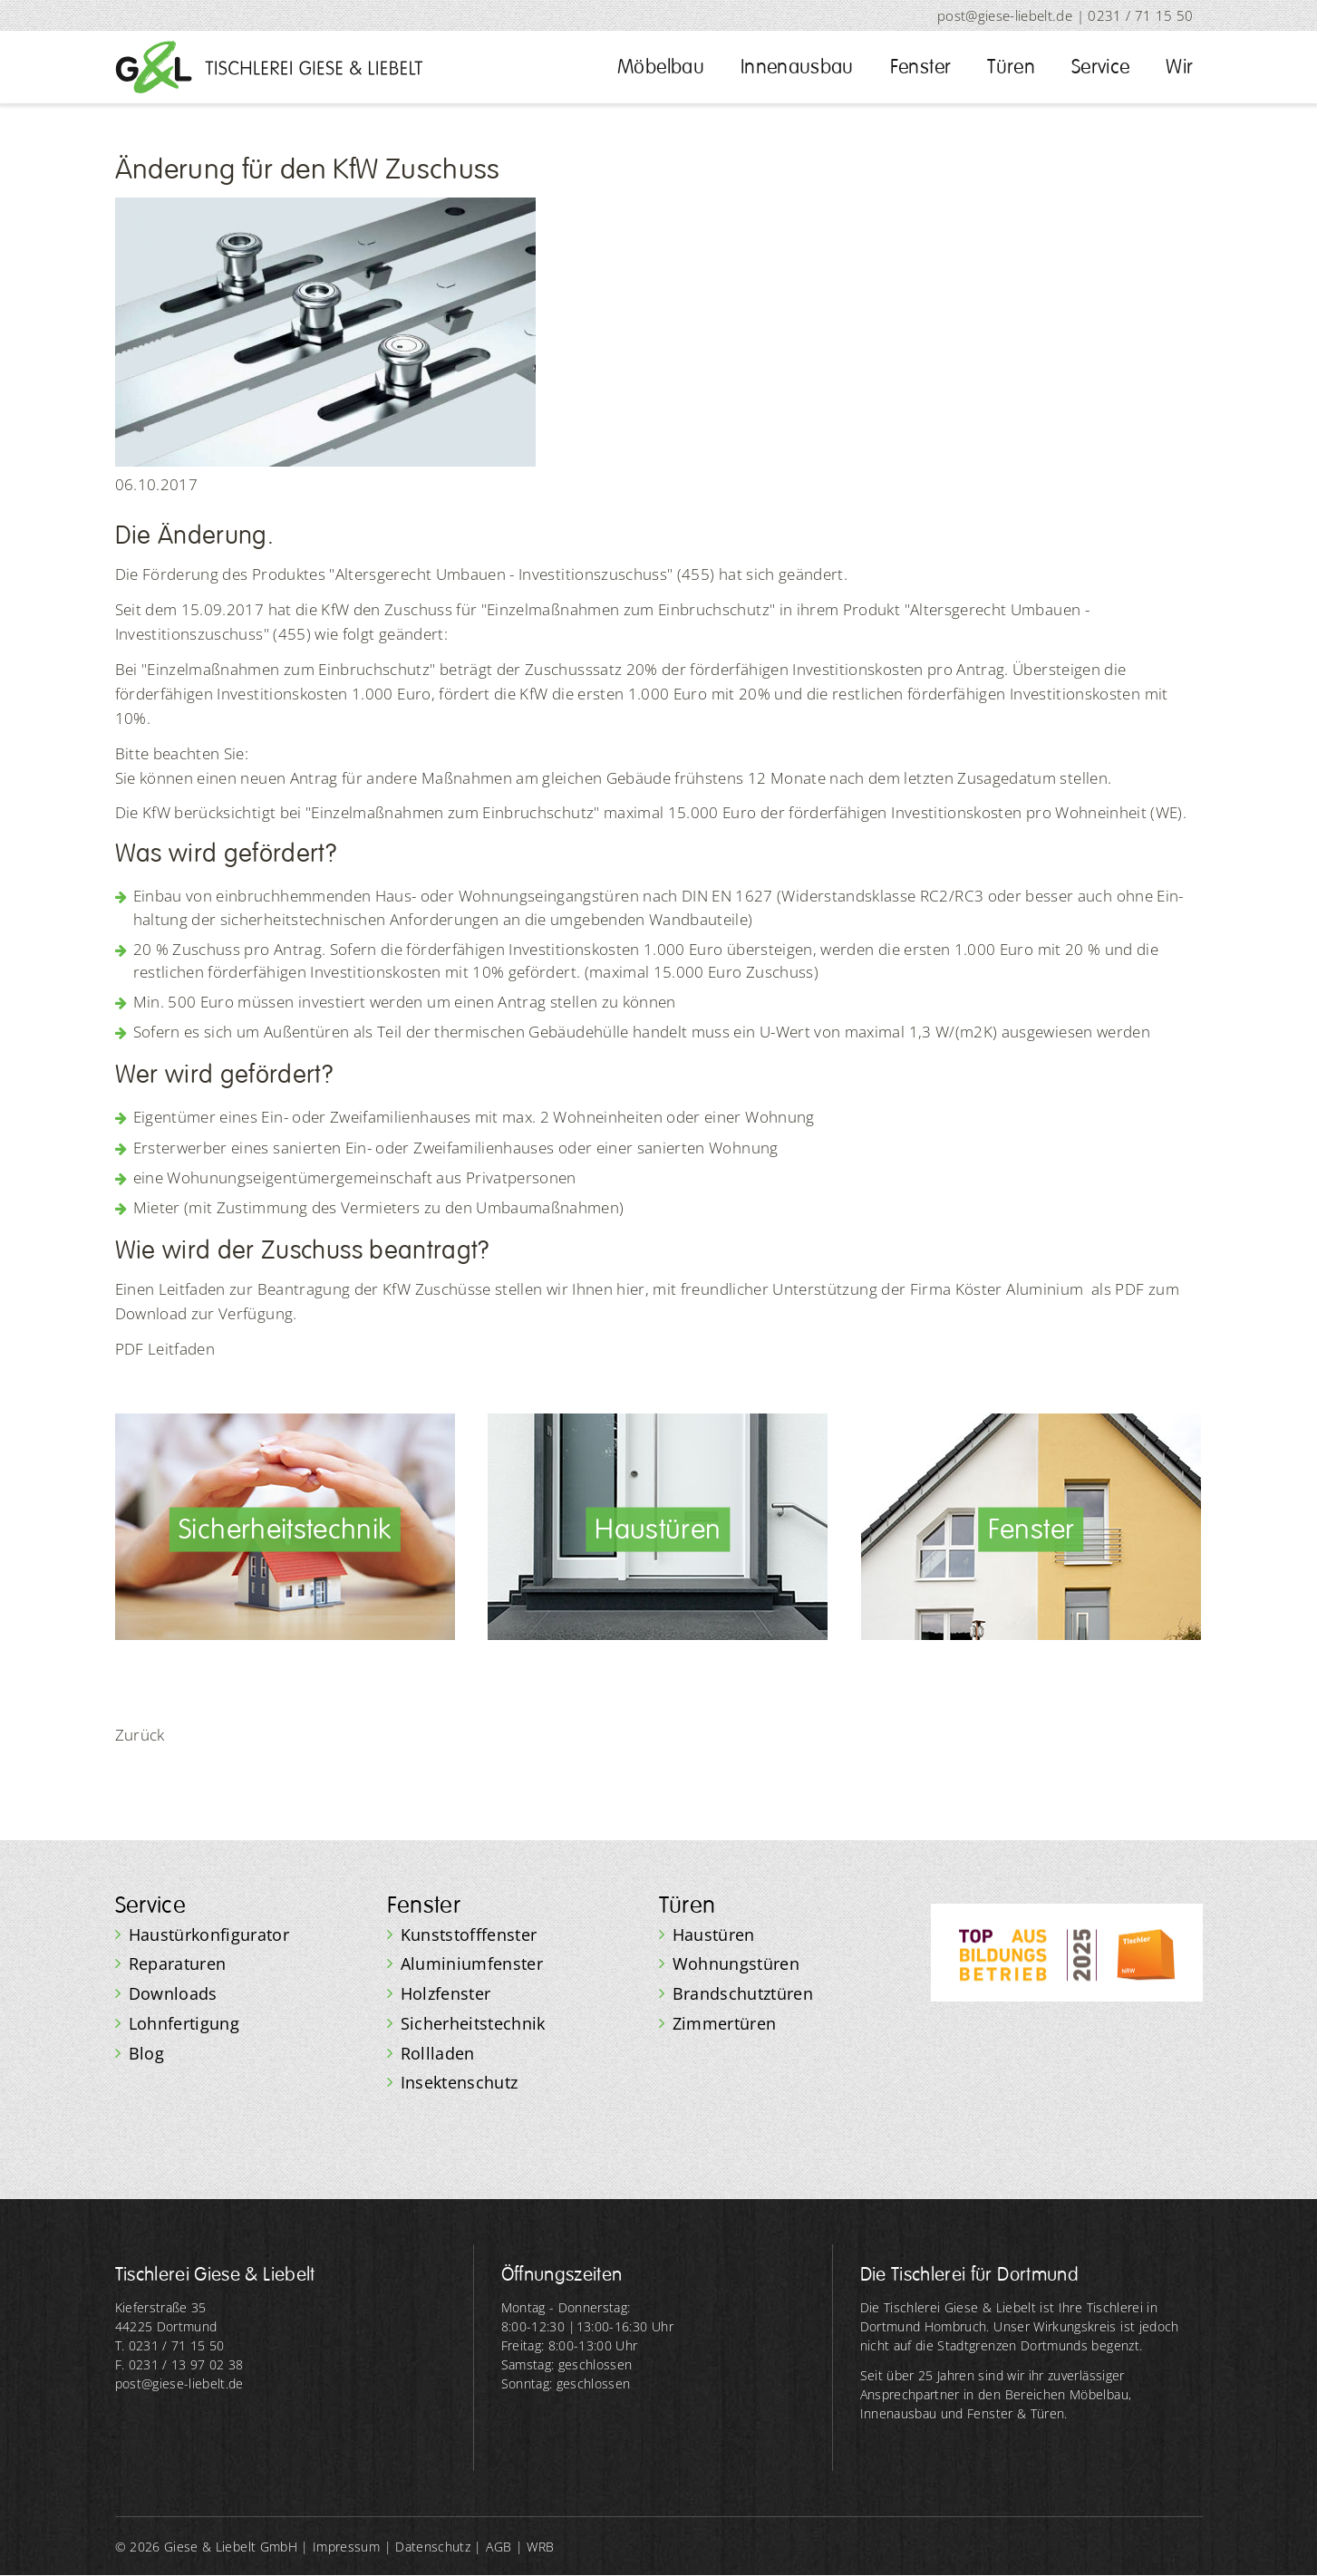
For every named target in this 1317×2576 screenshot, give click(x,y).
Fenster (920, 67)
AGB (498, 2546)
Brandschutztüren (743, 1993)
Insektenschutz (459, 2082)
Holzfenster (446, 1993)
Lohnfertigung (184, 2023)
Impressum (346, 2546)
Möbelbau (660, 67)
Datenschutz (432, 2546)
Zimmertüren (725, 2023)
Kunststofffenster (469, 1934)
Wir (1179, 67)
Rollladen (438, 2053)
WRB (540, 2546)
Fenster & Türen (1015, 2413)
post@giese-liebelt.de (1004, 15)
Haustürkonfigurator (209, 1934)
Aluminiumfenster (472, 1963)
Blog (146, 2053)
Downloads (173, 1993)
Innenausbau (797, 67)
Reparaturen (178, 1963)
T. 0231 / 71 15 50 (170, 2345)
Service (1100, 67)
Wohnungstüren (736, 1963)
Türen (1011, 67)
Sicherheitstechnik (473, 2023)
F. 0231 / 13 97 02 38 (179, 2364)
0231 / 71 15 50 (1140, 15)
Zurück (140, 1734)
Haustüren (714, 1934)
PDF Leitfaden (165, 1348)
